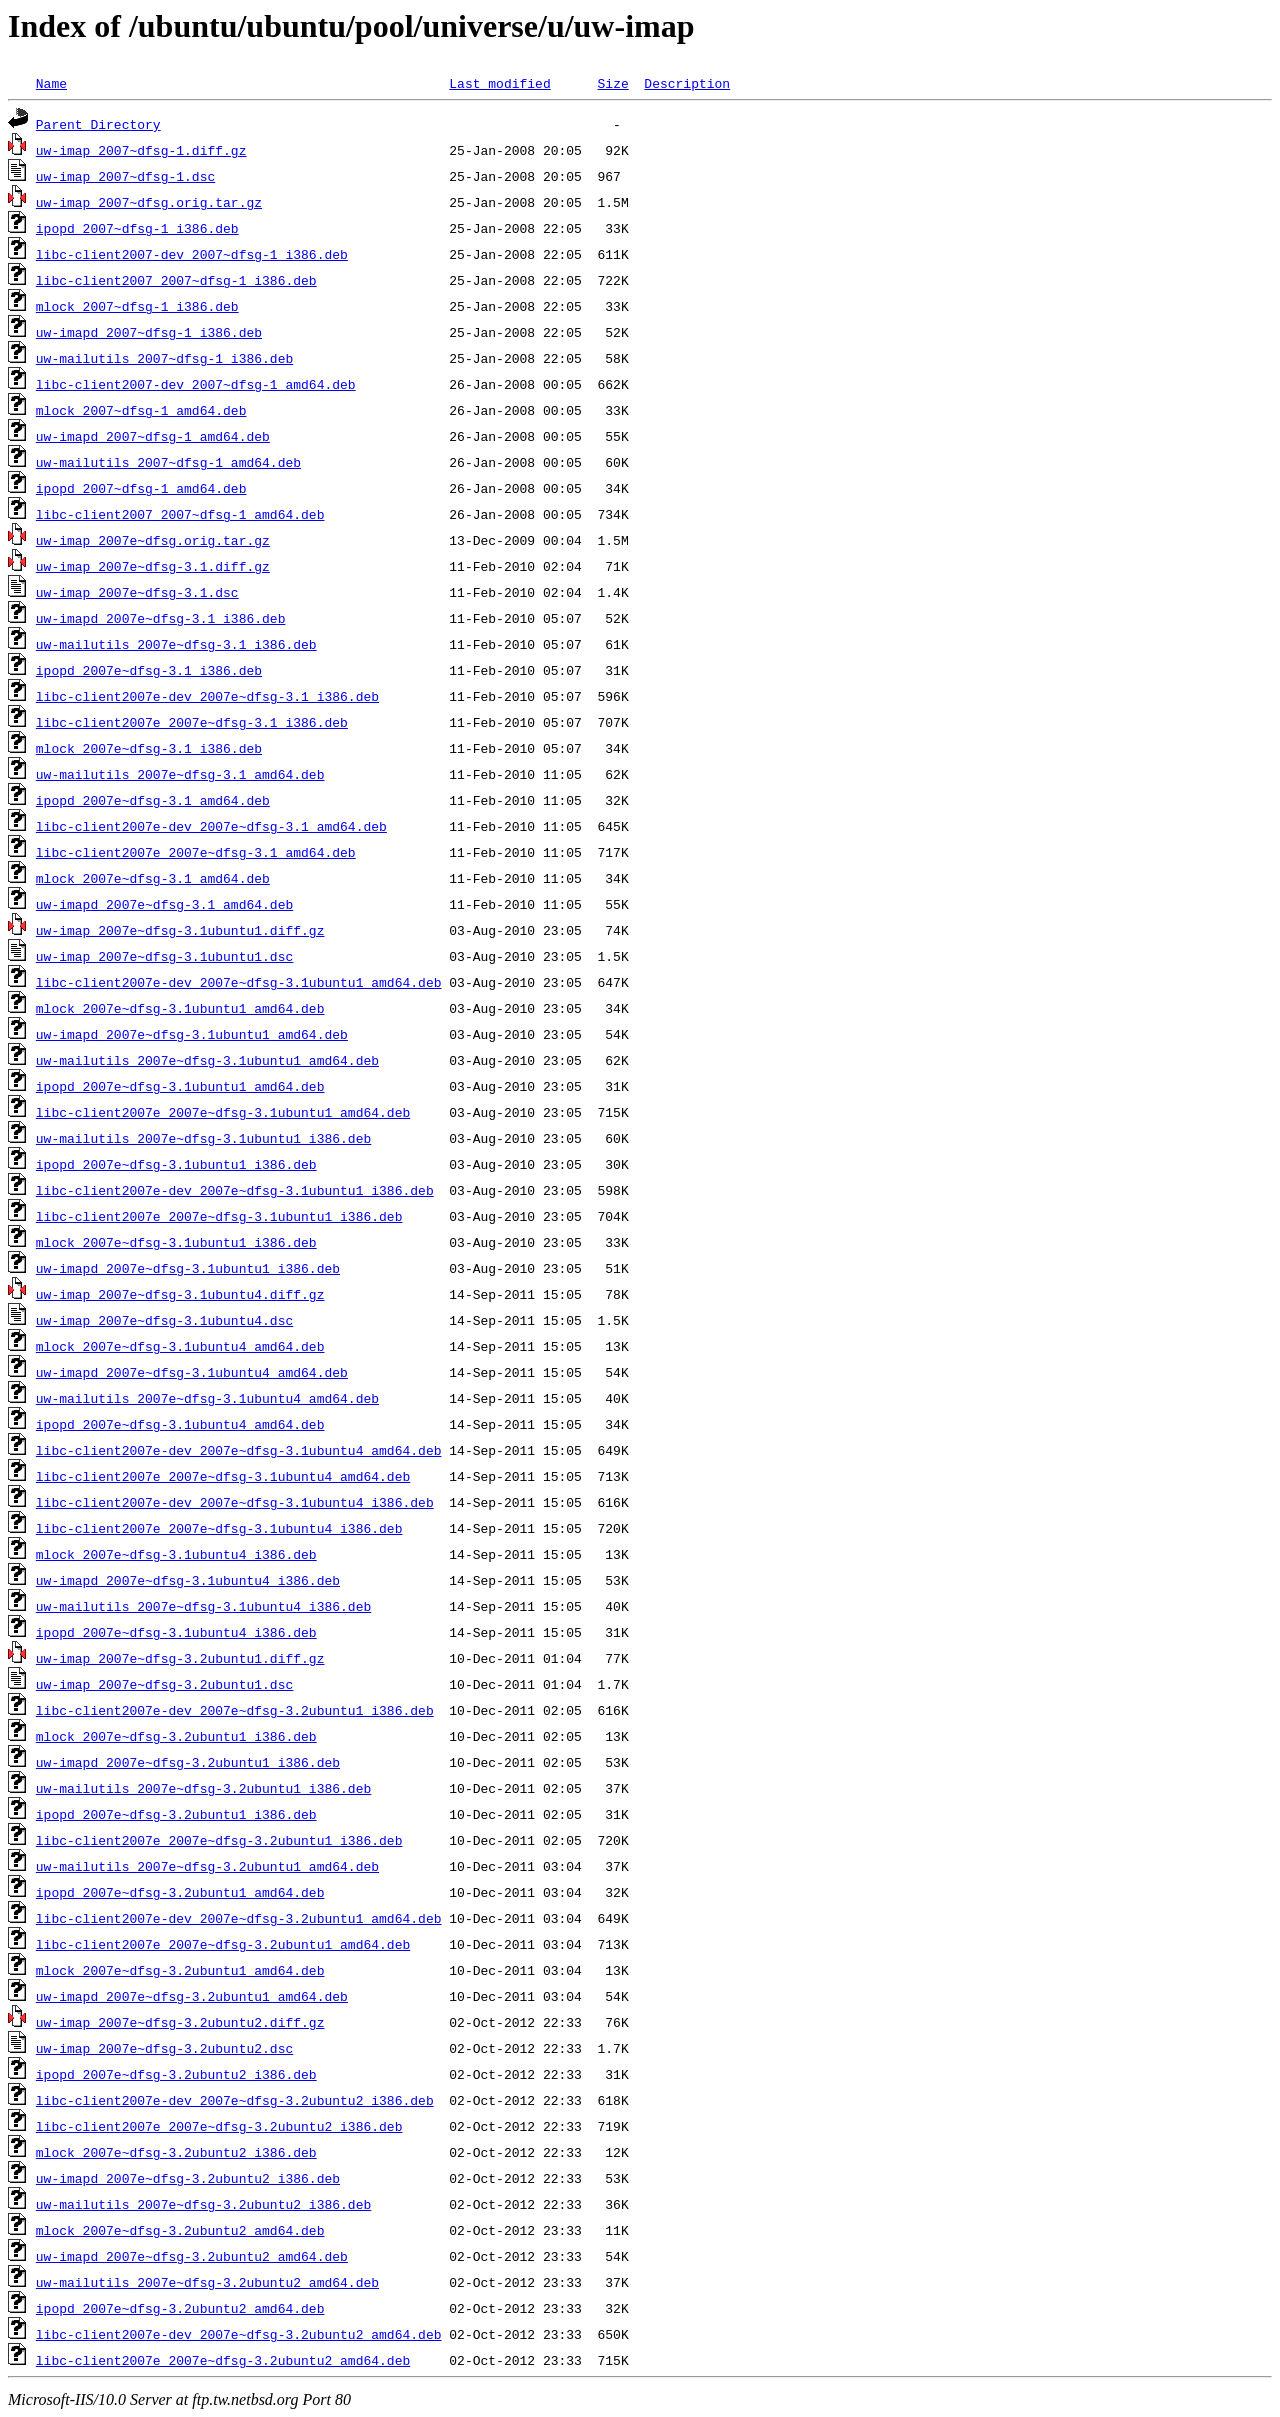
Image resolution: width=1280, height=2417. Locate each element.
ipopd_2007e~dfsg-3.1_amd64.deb (153, 800)
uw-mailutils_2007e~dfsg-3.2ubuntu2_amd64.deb (207, 2282)
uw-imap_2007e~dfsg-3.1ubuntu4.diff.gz (180, 1294)
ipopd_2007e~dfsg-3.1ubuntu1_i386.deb (176, 1164)
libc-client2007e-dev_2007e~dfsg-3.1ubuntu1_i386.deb (235, 1190)
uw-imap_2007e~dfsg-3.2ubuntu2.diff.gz (180, 2022)
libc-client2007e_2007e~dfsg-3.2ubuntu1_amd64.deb (223, 1944)
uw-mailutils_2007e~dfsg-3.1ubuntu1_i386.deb (203, 1138)
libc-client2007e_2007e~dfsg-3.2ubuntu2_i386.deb (219, 2126)
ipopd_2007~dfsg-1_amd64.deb (141, 488)
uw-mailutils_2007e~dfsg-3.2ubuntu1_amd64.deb (207, 1866)
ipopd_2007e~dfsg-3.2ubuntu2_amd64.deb (180, 2308)
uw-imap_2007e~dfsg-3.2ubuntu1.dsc (164, 1684)
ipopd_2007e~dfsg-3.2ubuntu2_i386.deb (176, 2074)
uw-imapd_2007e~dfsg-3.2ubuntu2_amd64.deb (192, 2256)
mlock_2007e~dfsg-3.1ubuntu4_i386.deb (176, 1554)
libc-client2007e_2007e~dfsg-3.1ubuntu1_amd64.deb (223, 1112)
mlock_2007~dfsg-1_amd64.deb (141, 410)
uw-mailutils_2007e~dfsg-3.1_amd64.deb (180, 774)
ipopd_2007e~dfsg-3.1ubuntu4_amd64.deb (180, 1424)
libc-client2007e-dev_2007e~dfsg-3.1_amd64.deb (211, 826)
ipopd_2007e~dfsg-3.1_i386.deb (149, 670)
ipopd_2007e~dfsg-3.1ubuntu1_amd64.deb (180, 1086)
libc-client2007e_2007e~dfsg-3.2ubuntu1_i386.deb (219, 1840)
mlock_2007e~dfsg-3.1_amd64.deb (153, 878)
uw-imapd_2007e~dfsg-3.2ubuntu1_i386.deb (188, 1762)
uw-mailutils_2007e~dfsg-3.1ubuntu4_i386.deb (203, 1606)
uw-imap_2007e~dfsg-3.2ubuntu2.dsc (164, 2048)
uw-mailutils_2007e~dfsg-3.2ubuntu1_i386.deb (203, 1788)
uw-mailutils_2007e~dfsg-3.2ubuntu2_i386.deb (203, 2204)
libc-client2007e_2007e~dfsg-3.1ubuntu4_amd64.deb (223, 1476)
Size (612, 83)
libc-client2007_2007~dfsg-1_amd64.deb (180, 514)
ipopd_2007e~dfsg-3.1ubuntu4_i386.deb (176, 1632)
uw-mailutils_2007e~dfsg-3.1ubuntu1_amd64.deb (207, 1060)
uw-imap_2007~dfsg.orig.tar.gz (149, 202)
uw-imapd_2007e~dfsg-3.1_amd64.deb (164, 904)
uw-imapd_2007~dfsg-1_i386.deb (149, 332)
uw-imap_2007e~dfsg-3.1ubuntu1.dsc (164, 956)
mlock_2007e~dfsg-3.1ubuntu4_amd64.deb (180, 1346)
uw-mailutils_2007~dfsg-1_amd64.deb (168, 462)
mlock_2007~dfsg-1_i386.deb (137, 306)
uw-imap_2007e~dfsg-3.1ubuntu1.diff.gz (180, 930)
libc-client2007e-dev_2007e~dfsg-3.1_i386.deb (207, 696)
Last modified (499, 83)
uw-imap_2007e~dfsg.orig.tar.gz (153, 540)
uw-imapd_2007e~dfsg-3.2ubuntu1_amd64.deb (192, 1996)
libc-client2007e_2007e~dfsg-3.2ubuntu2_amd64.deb (223, 2360)
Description (687, 83)
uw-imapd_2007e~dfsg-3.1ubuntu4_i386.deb (188, 1580)
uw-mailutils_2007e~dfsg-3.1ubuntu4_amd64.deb (207, 1398)
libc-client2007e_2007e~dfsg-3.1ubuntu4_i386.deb (219, 1528)
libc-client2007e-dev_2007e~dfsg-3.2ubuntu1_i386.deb (235, 1710)
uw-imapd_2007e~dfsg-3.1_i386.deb (161, 618)
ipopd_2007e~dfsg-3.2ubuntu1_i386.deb (176, 1814)
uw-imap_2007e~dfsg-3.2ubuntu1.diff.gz (180, 1658)
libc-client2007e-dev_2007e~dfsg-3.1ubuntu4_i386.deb (235, 1502)
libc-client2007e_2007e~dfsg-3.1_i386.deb (192, 722)
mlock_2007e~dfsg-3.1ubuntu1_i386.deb (176, 1242)
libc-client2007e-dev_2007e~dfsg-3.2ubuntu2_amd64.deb (239, 2334)
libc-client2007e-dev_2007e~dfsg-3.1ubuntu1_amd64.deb (239, 982)
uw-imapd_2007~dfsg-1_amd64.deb (153, 436)
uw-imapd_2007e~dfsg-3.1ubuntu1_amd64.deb (192, 1034)
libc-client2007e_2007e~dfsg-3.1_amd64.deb (196, 852)
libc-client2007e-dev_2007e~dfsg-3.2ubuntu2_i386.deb (235, 2100)
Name (51, 83)
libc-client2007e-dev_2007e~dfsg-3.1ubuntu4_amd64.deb (239, 1450)
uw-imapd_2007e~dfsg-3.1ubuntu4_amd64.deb (192, 1372)
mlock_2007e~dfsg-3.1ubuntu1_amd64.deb (180, 1008)
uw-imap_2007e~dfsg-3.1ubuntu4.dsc (164, 1320)
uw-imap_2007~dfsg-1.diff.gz (141, 150)
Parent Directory (98, 124)
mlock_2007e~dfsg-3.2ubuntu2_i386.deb (176, 2152)
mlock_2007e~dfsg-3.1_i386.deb (149, 748)
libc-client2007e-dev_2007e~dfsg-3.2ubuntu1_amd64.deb (239, 1918)
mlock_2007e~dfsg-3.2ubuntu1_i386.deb (176, 1736)
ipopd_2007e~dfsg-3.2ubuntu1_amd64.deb (180, 1892)
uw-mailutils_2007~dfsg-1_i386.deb (164, 358)
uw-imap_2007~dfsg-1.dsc (125, 176)
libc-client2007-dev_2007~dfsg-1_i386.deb (192, 254)
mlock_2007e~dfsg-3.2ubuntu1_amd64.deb (180, 1970)
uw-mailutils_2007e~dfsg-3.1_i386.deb (176, 644)
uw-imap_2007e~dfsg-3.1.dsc (137, 592)
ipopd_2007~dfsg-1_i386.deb (137, 228)
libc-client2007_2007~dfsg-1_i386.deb (176, 280)
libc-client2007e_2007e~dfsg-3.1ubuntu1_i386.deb (219, 1216)
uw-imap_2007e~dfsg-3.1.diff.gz (153, 566)
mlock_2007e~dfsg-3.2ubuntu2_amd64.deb (180, 2230)
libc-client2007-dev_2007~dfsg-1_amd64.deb (196, 384)
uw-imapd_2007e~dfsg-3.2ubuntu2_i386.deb (188, 2178)
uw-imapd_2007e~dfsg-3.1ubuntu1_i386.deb (188, 1268)
